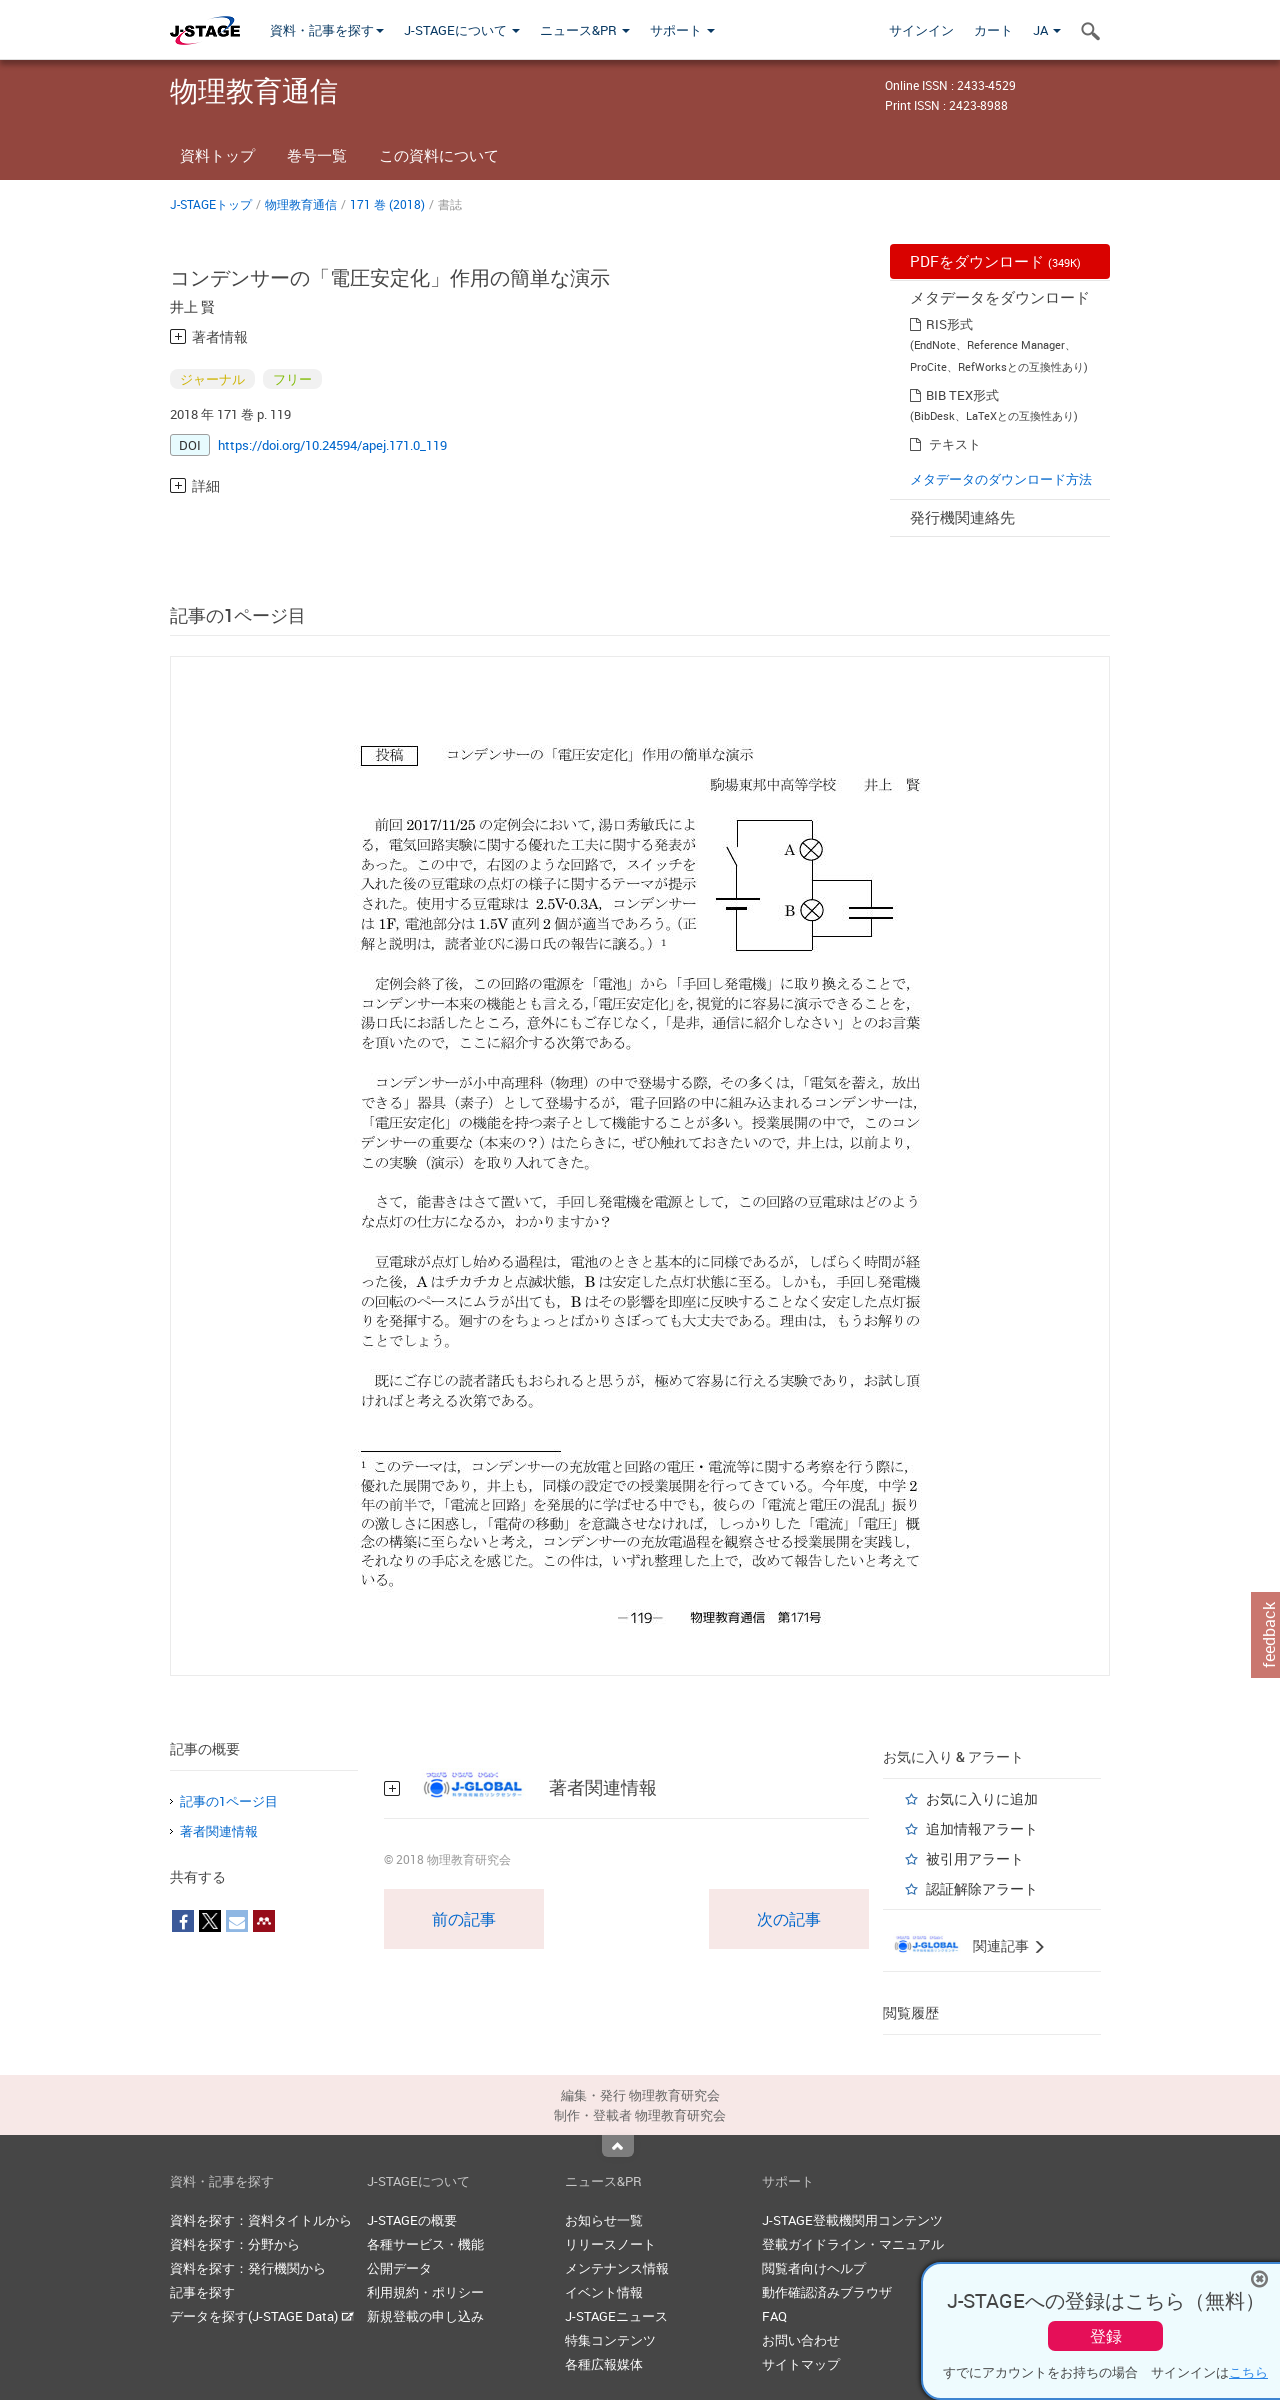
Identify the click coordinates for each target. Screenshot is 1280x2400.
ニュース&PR (585, 30)
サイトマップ (801, 2364)
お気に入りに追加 (982, 1798)
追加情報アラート (982, 1828)
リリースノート (610, 2244)
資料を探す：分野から (235, 2244)
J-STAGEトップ (211, 204)
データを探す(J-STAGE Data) (262, 2316)
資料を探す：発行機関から (248, 2268)
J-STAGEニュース (616, 2316)
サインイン (921, 30)
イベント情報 (604, 2292)
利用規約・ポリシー (425, 2292)
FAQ (774, 2316)
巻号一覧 (317, 155)
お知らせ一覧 (604, 2220)
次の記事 (789, 1919)
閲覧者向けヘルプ (814, 2268)
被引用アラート (975, 1858)
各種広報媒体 (604, 2364)
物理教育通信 (301, 204)
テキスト (955, 444)
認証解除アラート (982, 1888)
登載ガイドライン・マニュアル (853, 2244)
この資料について (439, 155)
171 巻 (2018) (387, 204)
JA (1047, 30)
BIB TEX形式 (962, 395)
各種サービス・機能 (425, 2244)
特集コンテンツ (610, 2340)
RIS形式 (949, 324)
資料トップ (217, 155)
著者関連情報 (219, 1831)
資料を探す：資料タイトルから (261, 2220)
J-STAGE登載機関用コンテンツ (852, 2220)
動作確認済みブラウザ (827, 2292)
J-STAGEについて (462, 30)
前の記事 (464, 1919)
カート (993, 30)
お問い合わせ (801, 2340)
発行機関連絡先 (962, 517)
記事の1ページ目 (229, 1801)
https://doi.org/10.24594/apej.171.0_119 (332, 445)
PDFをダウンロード (995, 261)
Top (618, 2146)
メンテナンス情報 (617, 2268)
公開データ (399, 2268)
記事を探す (202, 2292)
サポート (682, 30)
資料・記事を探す (327, 30)
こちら (1248, 2372)
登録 (1106, 2336)
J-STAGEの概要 (412, 2220)
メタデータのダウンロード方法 (1001, 479)
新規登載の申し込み (425, 2316)
